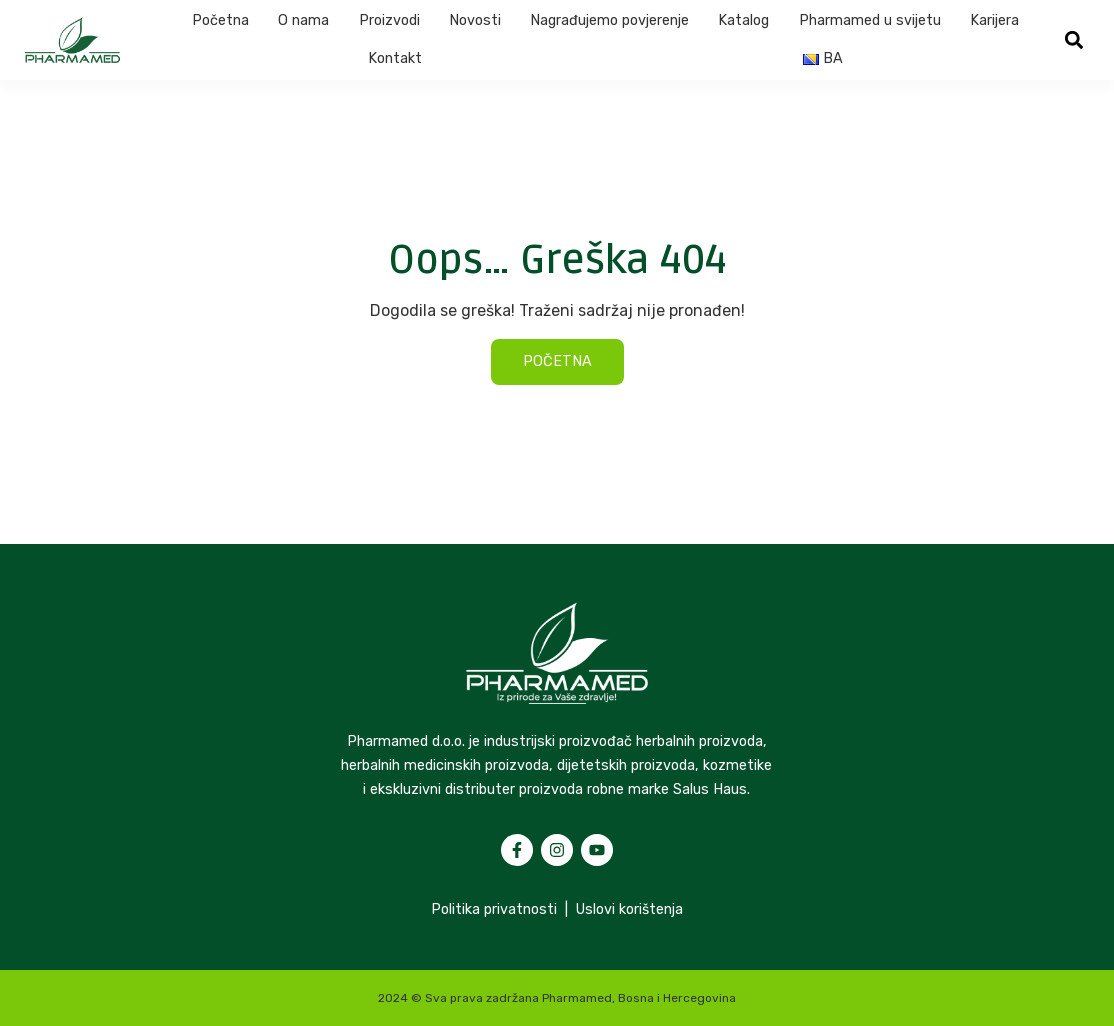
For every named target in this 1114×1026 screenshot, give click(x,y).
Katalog (743, 20)
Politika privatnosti (494, 909)
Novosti (475, 20)
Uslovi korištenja (629, 909)
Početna (220, 20)
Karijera (994, 20)
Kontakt (395, 58)
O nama (303, 20)
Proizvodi (389, 20)
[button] (1073, 40)
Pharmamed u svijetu (870, 20)
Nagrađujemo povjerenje (609, 20)
